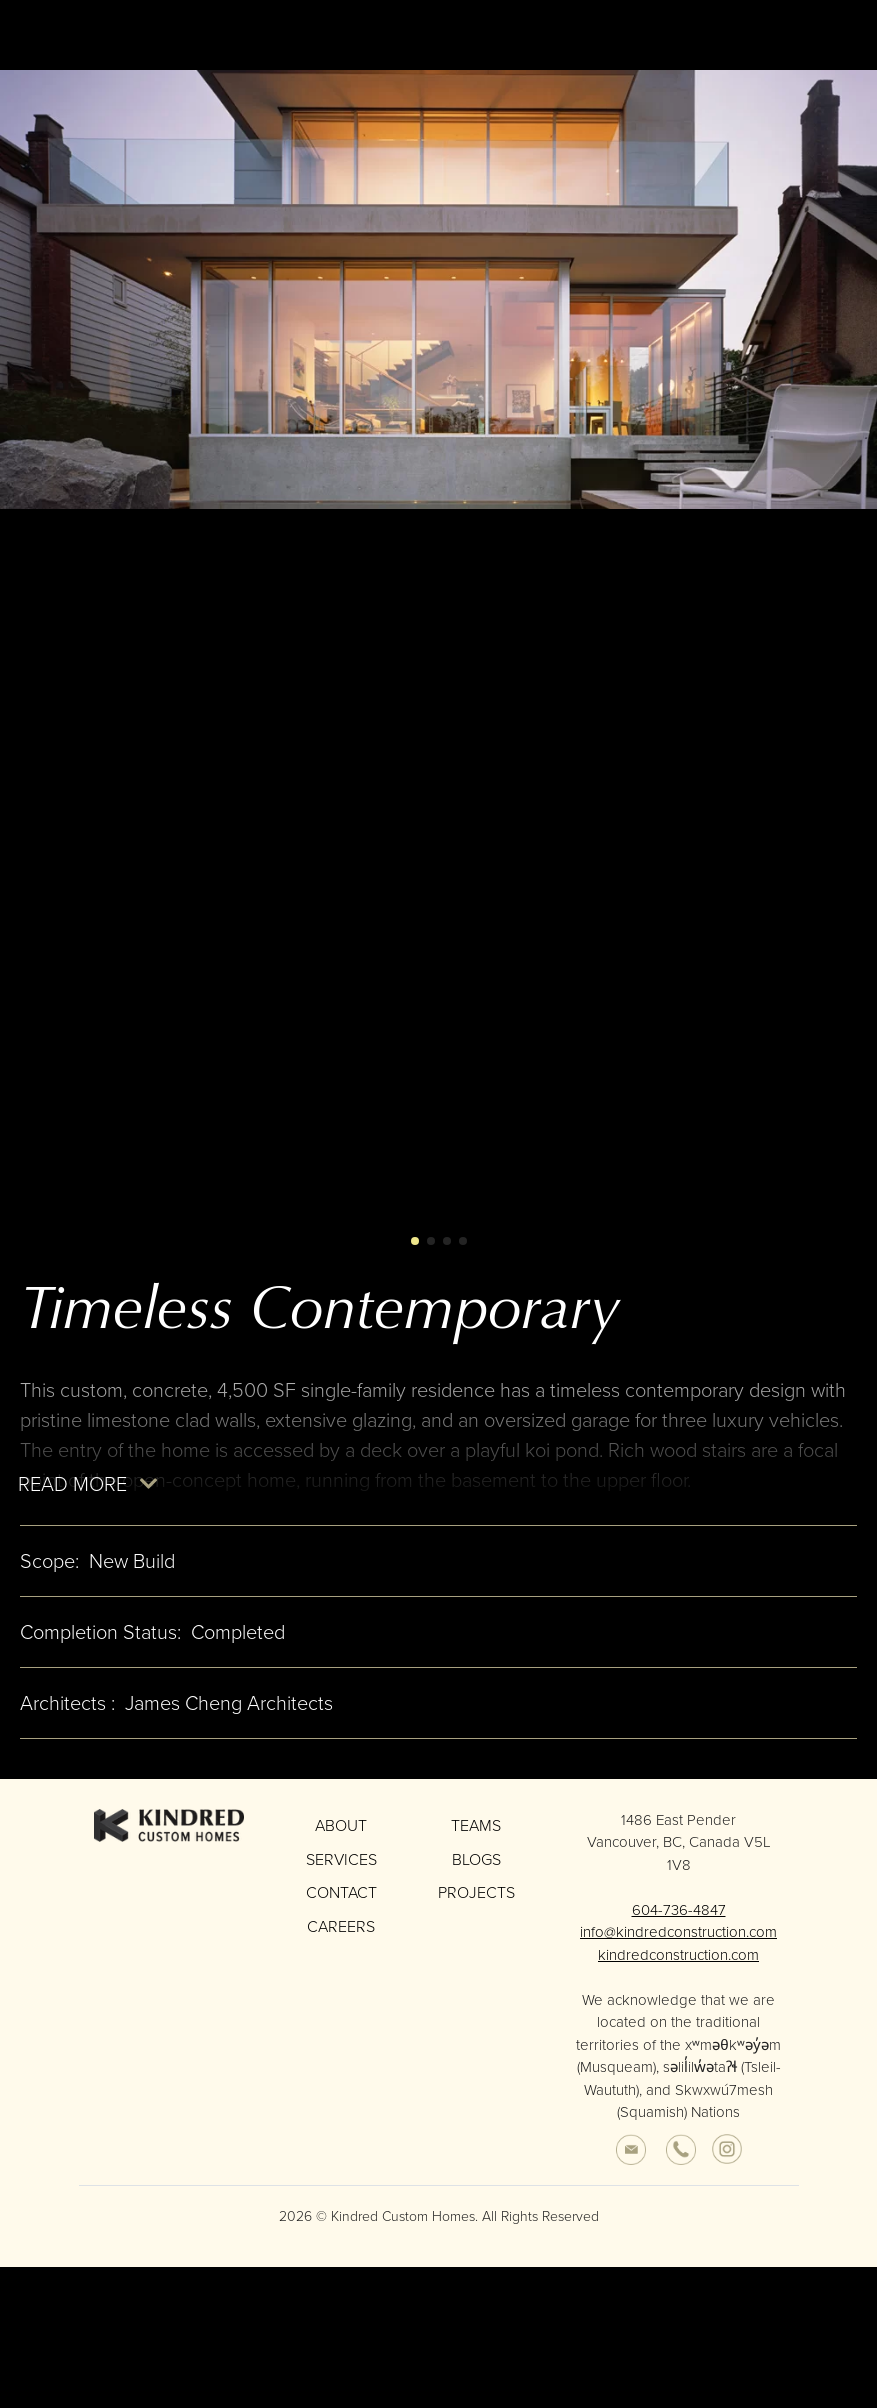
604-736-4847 (679, 1921)
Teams (476, 1836)
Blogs (476, 1870)
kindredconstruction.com (678, 1966)
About (341, 1836)
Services (341, 1870)
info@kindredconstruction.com (678, 1944)
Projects (476, 1903)
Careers (341, 1937)
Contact (341, 1903)
